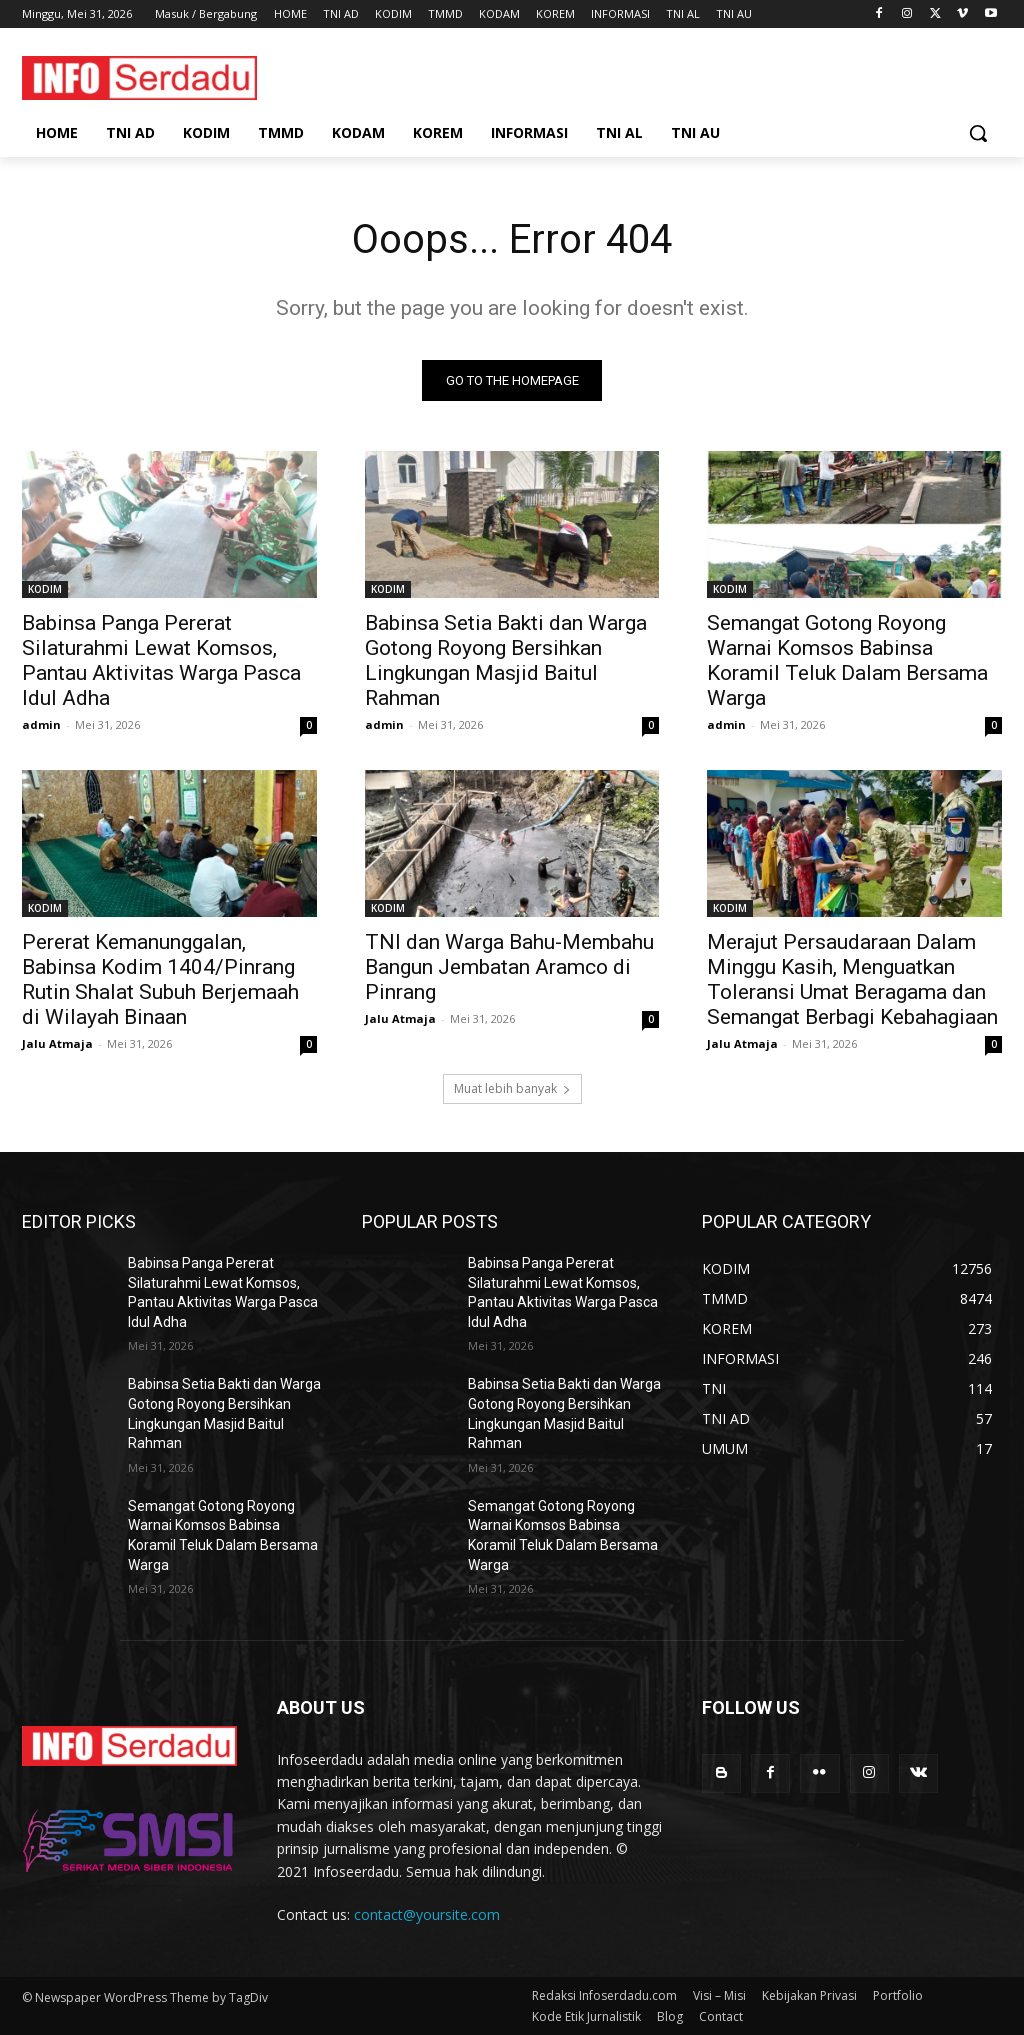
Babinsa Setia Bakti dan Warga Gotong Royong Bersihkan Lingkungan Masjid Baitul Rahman (506, 661)
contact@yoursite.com (427, 1915)
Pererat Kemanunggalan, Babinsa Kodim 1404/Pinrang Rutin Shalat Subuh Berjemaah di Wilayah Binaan (160, 980)
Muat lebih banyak (512, 1088)
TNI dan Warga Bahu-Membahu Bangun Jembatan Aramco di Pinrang (509, 968)
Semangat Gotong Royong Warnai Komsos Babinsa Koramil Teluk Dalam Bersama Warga (847, 661)
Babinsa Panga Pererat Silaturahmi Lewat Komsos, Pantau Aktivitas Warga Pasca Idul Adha (161, 661)
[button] (978, 133)
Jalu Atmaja (57, 1044)
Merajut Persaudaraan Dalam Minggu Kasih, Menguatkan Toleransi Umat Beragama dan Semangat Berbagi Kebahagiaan (852, 980)
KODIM (45, 590)
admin (41, 725)
